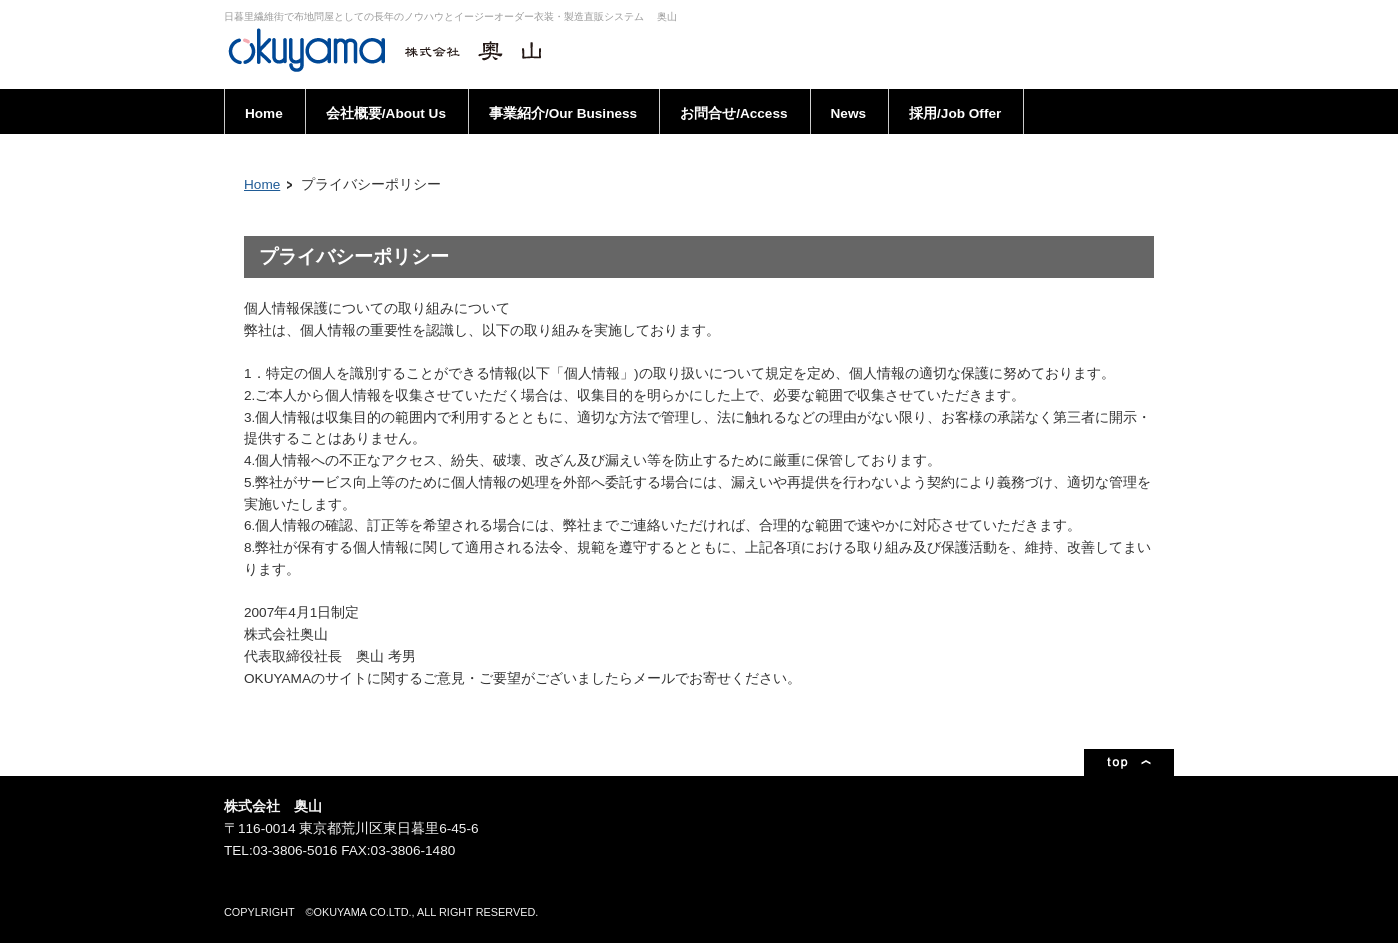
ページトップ (1129, 762)
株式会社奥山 (393, 50)
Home (262, 184)
